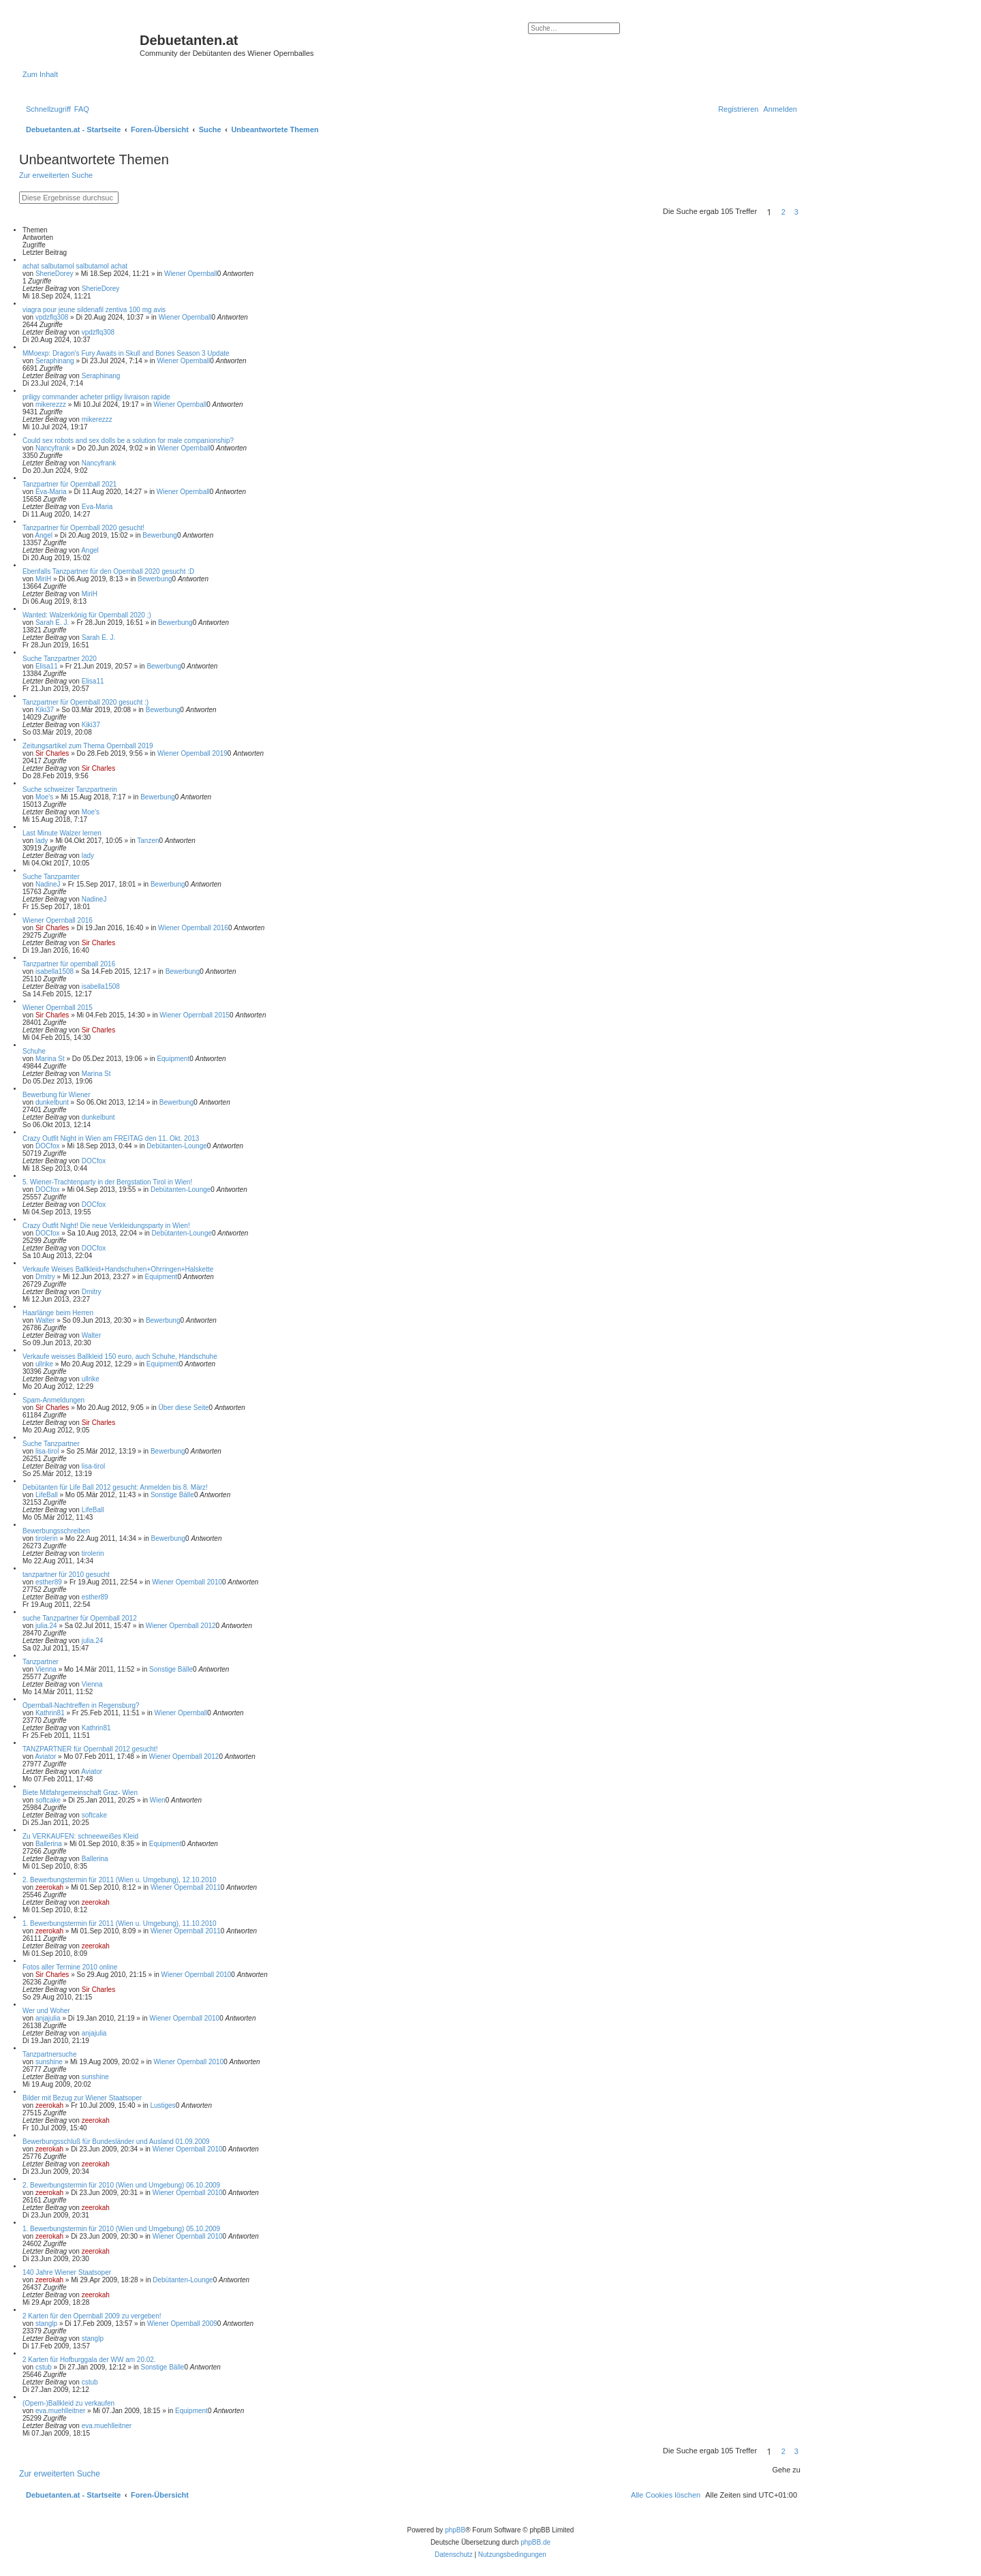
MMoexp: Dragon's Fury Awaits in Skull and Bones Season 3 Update (126, 353)
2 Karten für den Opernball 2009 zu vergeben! (91, 2316)
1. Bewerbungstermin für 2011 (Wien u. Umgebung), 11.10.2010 (119, 1923)
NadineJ (48, 884)
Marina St (50, 1058)
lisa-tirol (47, 1451)
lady (41, 840)
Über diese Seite (184, 1407)
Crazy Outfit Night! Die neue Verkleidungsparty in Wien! (106, 1225)
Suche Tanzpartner (51, 1443)
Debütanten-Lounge (176, 1146)
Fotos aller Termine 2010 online (69, 1967)
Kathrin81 (50, 1713)
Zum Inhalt (40, 74)
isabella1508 (54, 971)
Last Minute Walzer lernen (62, 833)
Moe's (44, 797)
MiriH (43, 579)
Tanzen (148, 840)
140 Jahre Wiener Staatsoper (66, 2272)
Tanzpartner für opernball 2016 (68, 964)
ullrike (44, 1364)
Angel (43, 535)
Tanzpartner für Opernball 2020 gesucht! (83, 528)
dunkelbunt (52, 1102)
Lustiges (162, 2105)
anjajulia (48, 2018)
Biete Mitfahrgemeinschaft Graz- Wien (80, 1792)
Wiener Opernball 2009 (182, 2323)
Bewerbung (159, 535)
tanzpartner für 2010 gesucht (66, 1574)
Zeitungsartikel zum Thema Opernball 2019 (87, 746)
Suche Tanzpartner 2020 (59, 658)
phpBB (455, 2530)
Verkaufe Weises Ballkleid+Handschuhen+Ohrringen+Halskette (117, 1269)
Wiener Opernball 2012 (181, 1625)
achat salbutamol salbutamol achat (74, 266)
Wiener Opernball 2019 (192, 753)
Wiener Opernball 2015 (57, 1007)
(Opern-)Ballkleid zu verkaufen (68, 2403)
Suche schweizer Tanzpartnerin (69, 789)
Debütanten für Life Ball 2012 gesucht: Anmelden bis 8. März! (115, 1487)
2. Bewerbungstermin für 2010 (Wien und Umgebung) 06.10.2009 (121, 2185)
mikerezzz (50, 404)
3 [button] (796, 212)
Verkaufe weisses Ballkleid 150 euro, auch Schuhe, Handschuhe (119, 1356)
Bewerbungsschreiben (56, 1531)
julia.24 (46, 1625)
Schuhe (34, 1051)
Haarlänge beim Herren (57, 1313)
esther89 (48, 1582)
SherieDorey (54, 273)
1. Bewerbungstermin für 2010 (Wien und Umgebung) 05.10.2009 (121, 2229)
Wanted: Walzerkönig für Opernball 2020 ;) (86, 615)
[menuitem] (81, 109)
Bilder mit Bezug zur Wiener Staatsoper (82, 2098)
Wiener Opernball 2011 (186, 1887)
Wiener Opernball (190, 273)
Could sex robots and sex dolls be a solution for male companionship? (128, 440)
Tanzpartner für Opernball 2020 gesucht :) (85, 702)
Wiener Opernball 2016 (57, 920)
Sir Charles (52, 753)
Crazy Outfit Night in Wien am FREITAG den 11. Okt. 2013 (110, 1138)
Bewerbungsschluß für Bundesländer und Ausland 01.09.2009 (116, 2141)
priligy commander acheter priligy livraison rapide (96, 397)
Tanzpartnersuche (49, 2054)
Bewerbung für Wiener (56, 1095)
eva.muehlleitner (60, 2410)
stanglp (46, 2323)
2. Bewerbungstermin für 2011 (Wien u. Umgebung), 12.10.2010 (119, 1880)
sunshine (49, 2062)
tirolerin (46, 1538)
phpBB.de (535, 2542)
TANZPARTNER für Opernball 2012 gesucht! (89, 1749)
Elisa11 (46, 666)
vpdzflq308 (51, 317)
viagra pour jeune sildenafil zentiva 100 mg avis (94, 309)
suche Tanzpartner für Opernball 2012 (79, 1618)
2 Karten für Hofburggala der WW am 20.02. (89, 2359)
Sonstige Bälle (172, 1495)
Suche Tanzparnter (51, 876)
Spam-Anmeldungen (53, 1400)
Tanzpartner (40, 1662)
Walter (45, 1320)
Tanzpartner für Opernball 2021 (69, 484)
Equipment (173, 1058)
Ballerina (48, 1843)
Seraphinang (54, 361)
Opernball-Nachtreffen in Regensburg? (81, 1705)
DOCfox (47, 1146)
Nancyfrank (52, 448)
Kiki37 (44, 710)
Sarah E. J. (52, 622)
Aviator (45, 1756)
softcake (48, 1800)
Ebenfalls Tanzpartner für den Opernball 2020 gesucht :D (108, 571)
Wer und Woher (46, 2010)
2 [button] (783, 212)
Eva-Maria (51, 491)
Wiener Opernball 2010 (187, 1582)
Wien (158, 1800)
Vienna (46, 1669)
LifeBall (46, 1495)
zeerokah (49, 1887)
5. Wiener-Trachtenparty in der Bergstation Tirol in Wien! (107, 1182)
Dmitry (45, 1277)
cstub (43, 2367)
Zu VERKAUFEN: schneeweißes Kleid (80, 1836)
